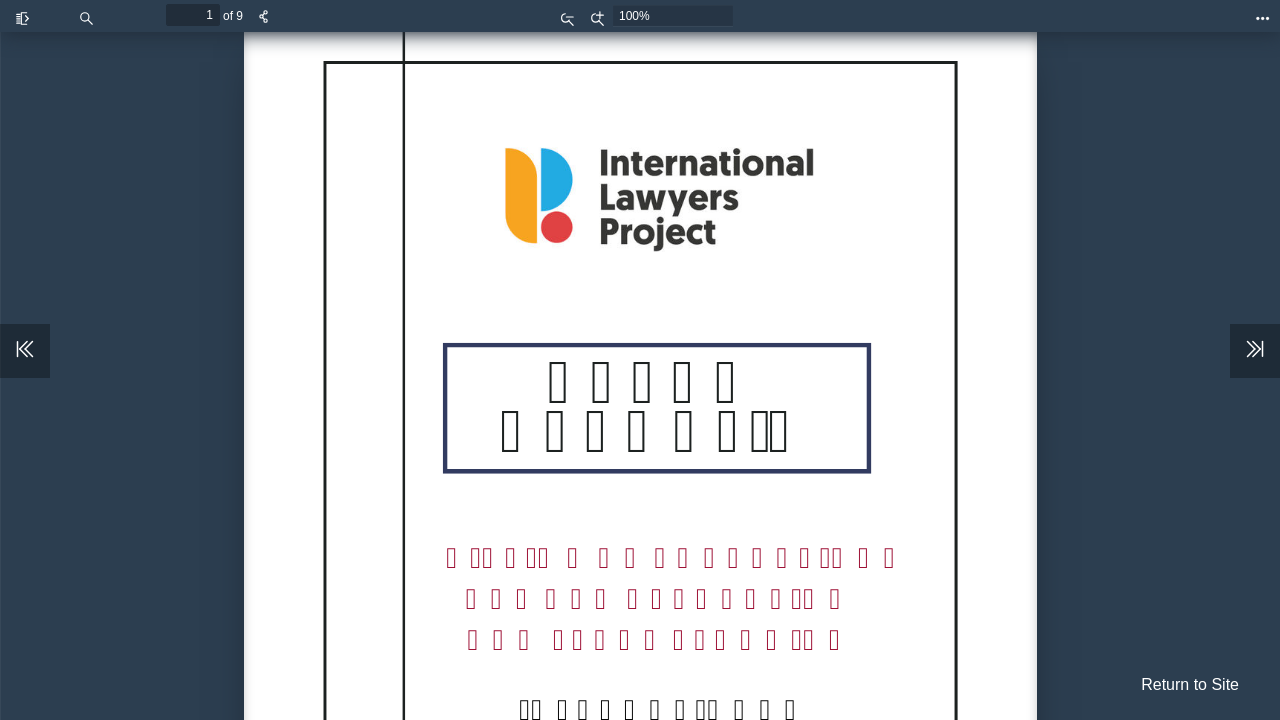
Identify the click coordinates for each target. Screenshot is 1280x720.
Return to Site (1190, 684)
